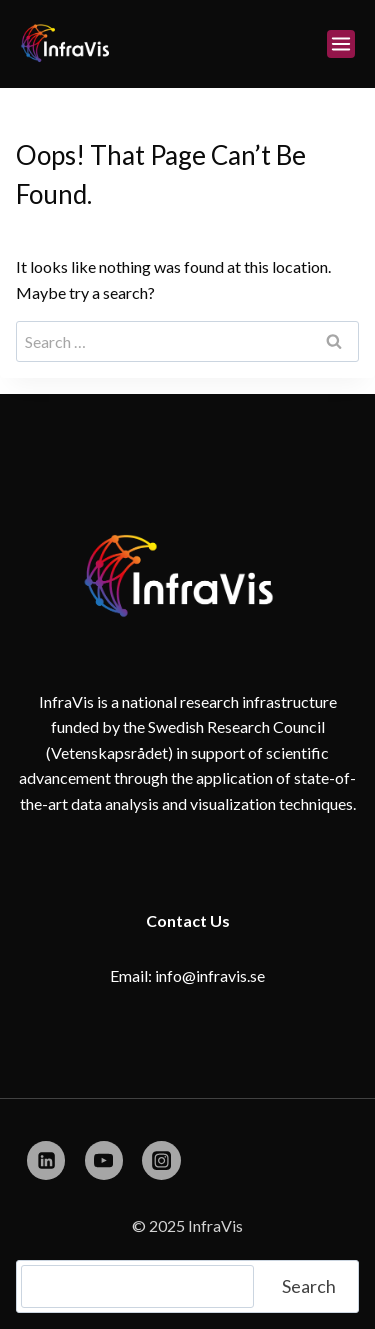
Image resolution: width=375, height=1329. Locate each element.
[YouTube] (104, 1160)
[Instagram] (161, 1160)
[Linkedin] (46, 1160)
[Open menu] (341, 44)
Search (309, 1286)
